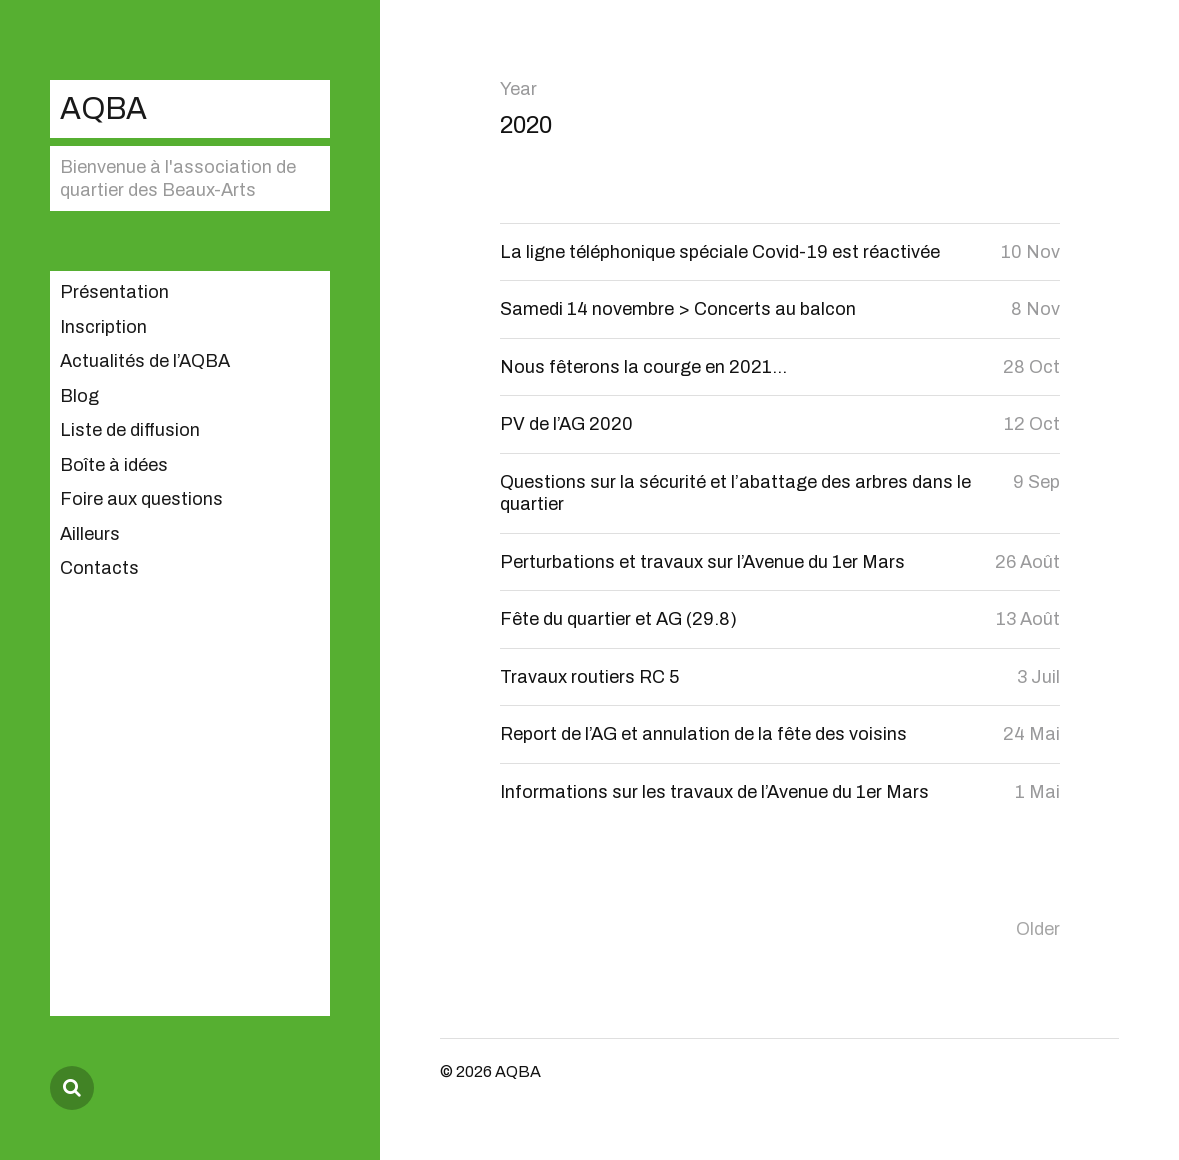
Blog (79, 396)
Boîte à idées (114, 465)
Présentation (114, 292)
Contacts (99, 568)
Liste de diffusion (130, 430)
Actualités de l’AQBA (145, 361)
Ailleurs (90, 534)
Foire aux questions (141, 499)
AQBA (103, 108)
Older (1038, 929)
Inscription (103, 327)
